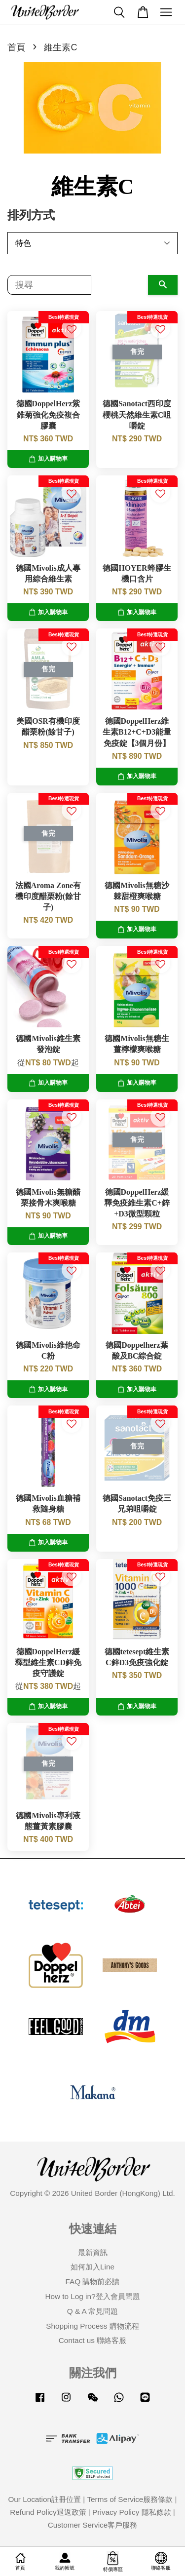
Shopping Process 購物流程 (92, 2326)
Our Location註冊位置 (44, 2499)
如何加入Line (92, 2267)
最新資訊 (93, 2252)
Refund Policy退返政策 (48, 2512)
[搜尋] (49, 285)
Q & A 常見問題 (92, 2311)
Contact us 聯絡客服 (92, 2340)
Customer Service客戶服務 (93, 2525)
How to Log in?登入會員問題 (92, 2296)
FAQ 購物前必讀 (93, 2281)
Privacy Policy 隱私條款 (131, 2512)
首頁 (16, 47)
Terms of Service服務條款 (130, 2499)
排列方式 (31, 215)
